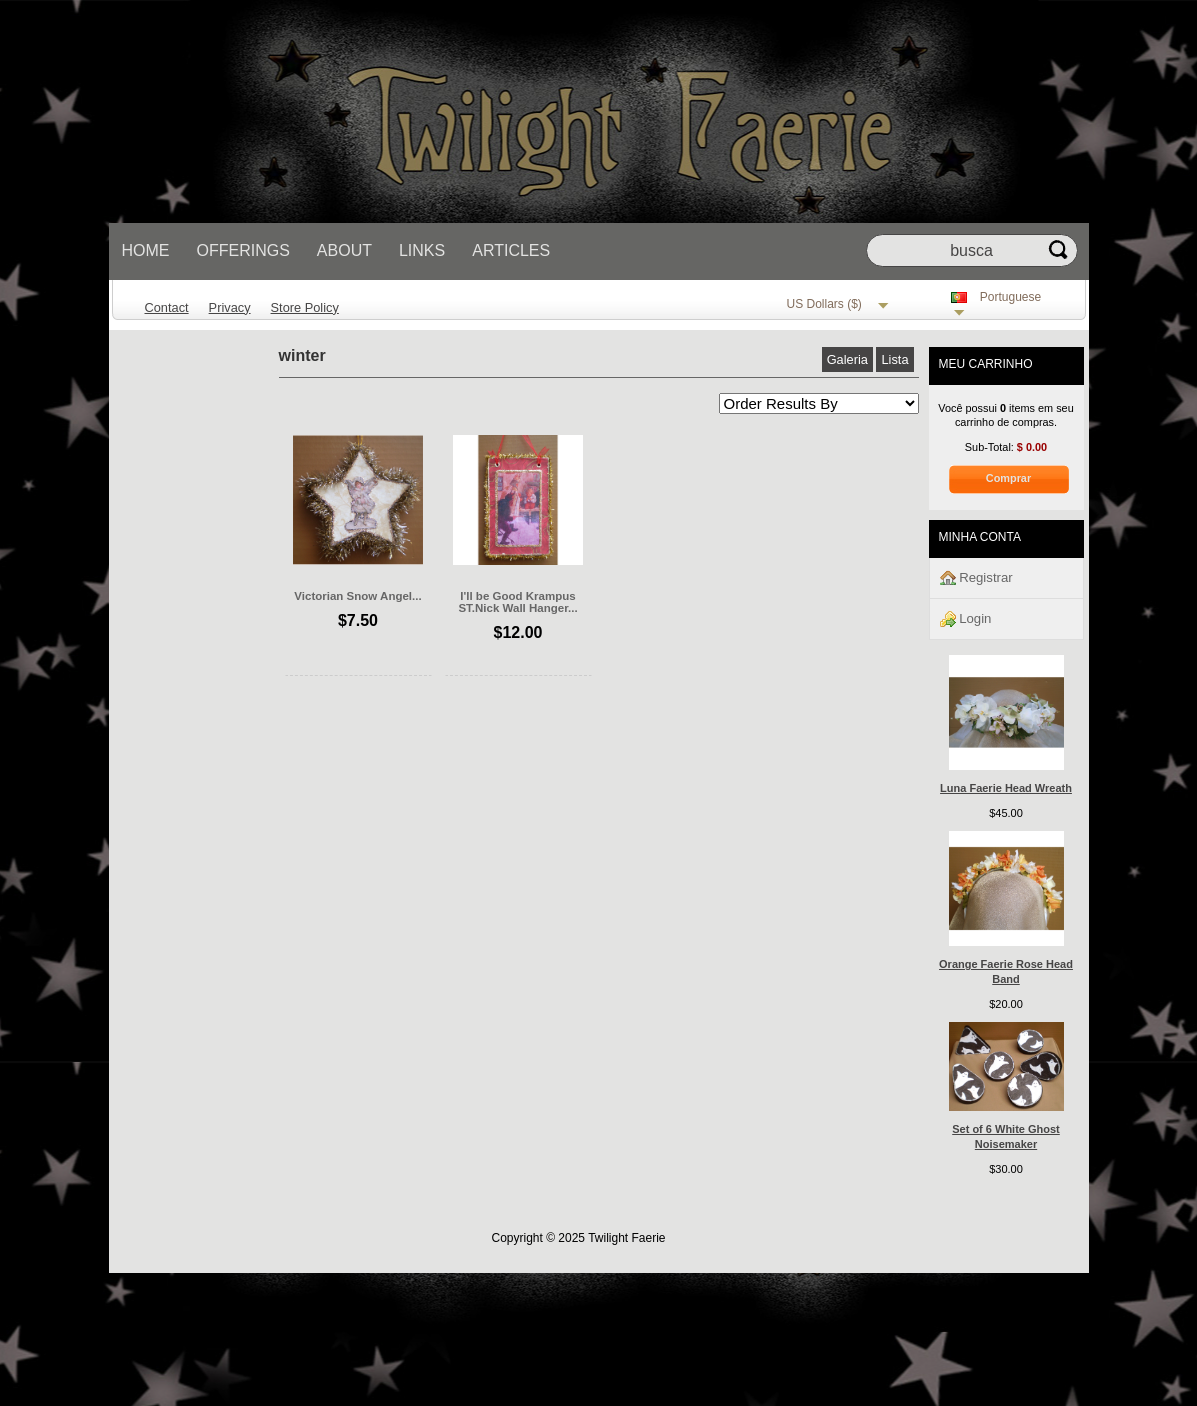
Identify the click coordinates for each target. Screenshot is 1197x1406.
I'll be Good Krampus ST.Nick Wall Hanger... (517, 602)
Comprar (1008, 478)
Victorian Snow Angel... (357, 596)
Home (146, 250)
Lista (894, 359)
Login (966, 619)
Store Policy (305, 307)
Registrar (976, 578)
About (344, 250)
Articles (511, 250)
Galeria (847, 359)
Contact (167, 307)
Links (422, 250)
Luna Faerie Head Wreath (1006, 788)
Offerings (243, 250)
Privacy (230, 307)
